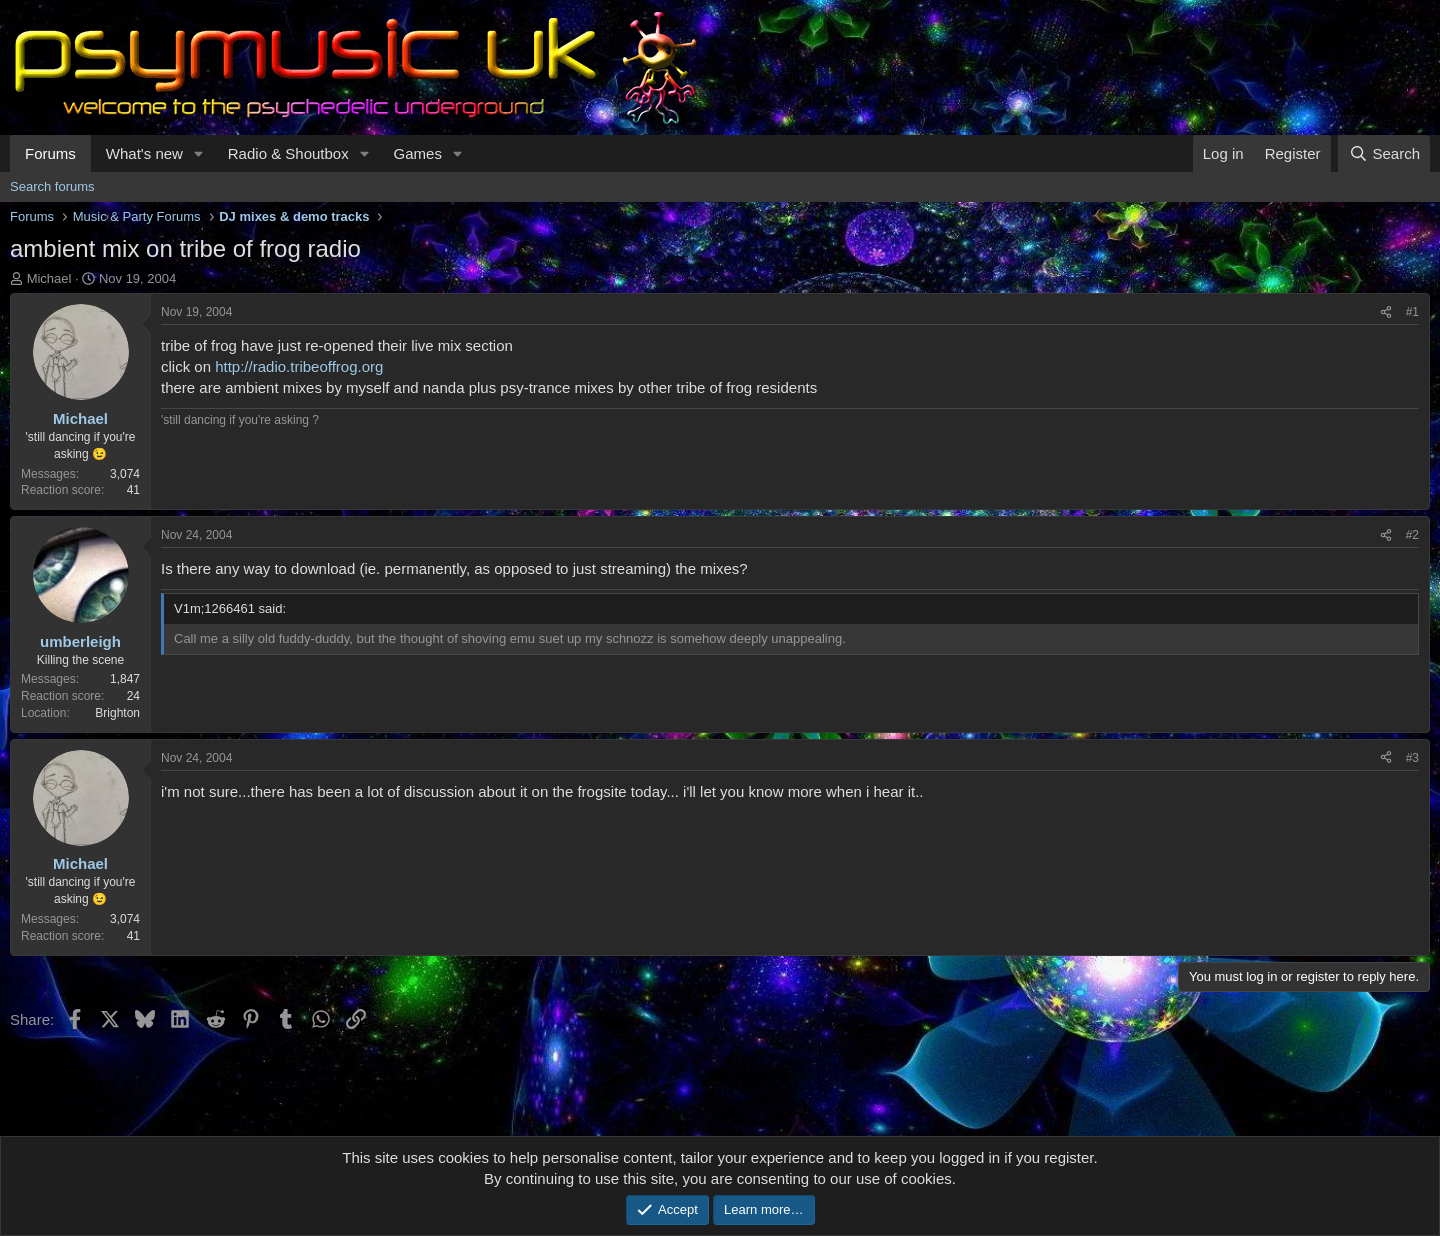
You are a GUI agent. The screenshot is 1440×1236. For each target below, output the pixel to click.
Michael (49, 278)
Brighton (117, 713)
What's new (144, 153)
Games (418, 153)
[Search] (1384, 153)
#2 (1412, 535)
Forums (50, 153)
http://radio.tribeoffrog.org (299, 366)
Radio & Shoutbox (288, 153)
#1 (1412, 312)
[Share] (1386, 312)
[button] (199, 153)
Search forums (52, 186)
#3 (1412, 758)
